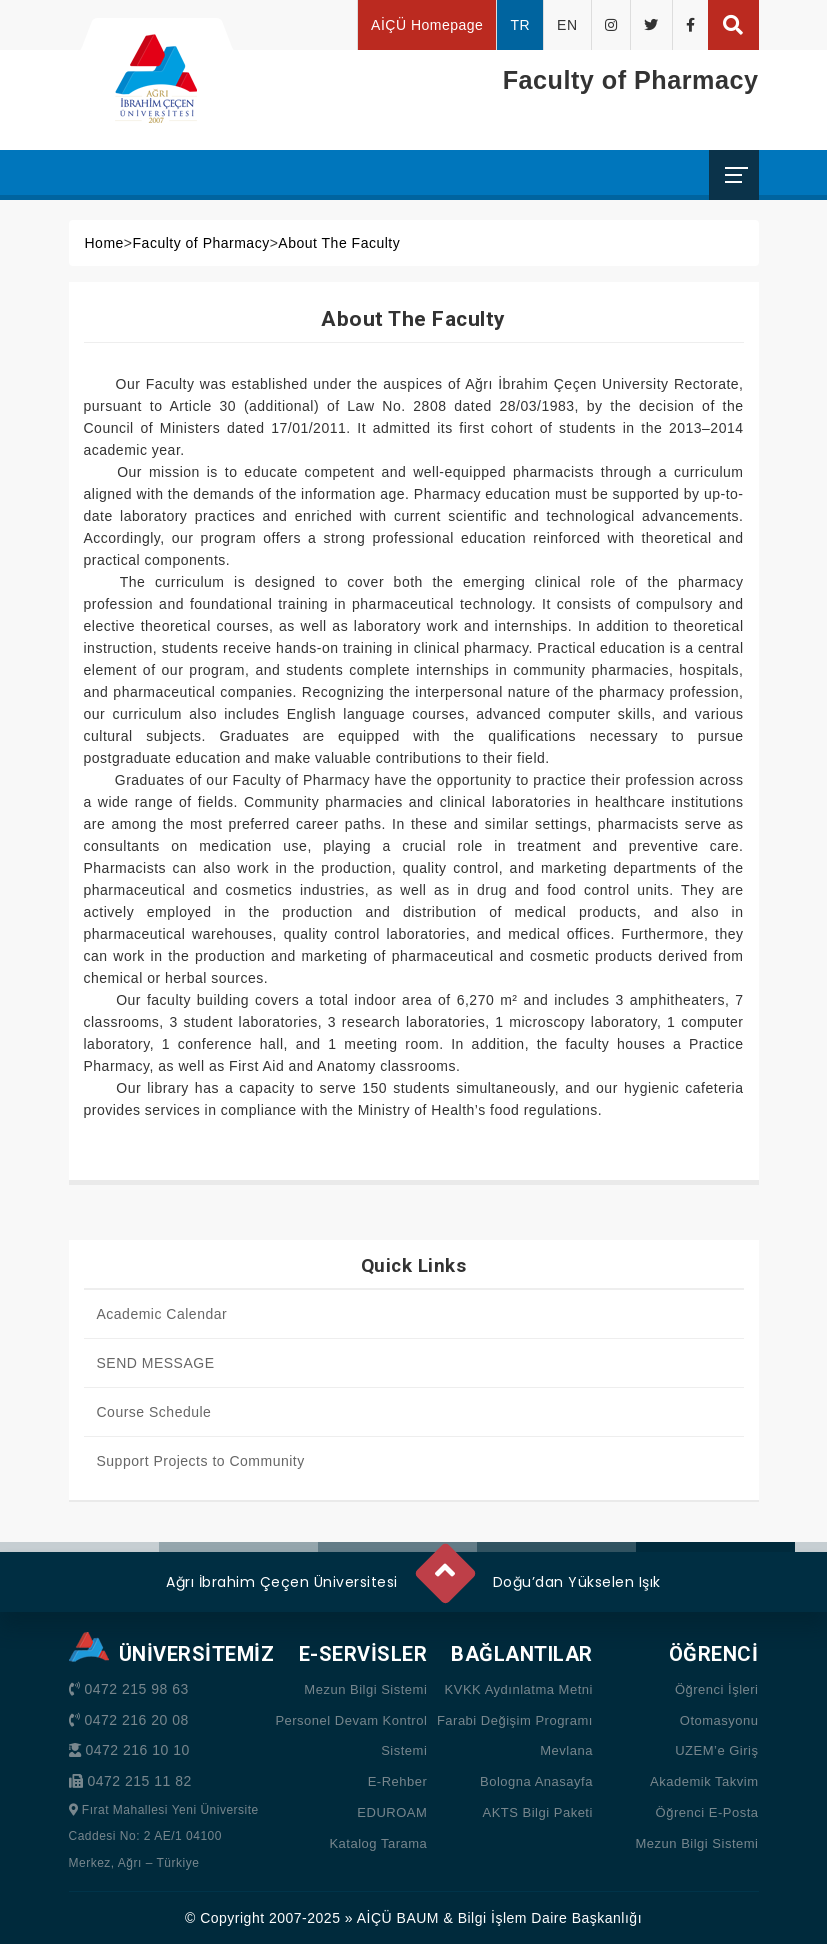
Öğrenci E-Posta (707, 1812)
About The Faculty (339, 243)
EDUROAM (392, 1812)
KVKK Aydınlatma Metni (519, 1689)
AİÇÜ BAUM (398, 1918)
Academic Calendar (162, 1314)
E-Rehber (398, 1781)
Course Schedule (154, 1412)
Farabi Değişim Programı (515, 1720)
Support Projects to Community (201, 1461)
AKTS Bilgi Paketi (538, 1812)
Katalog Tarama (378, 1843)
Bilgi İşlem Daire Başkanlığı (550, 1918)
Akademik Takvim (704, 1781)
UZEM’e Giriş (716, 1750)
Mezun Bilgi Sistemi (365, 1689)
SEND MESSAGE (156, 1363)
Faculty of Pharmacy (201, 243)
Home (104, 243)
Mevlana (566, 1750)
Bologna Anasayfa (536, 1781)
